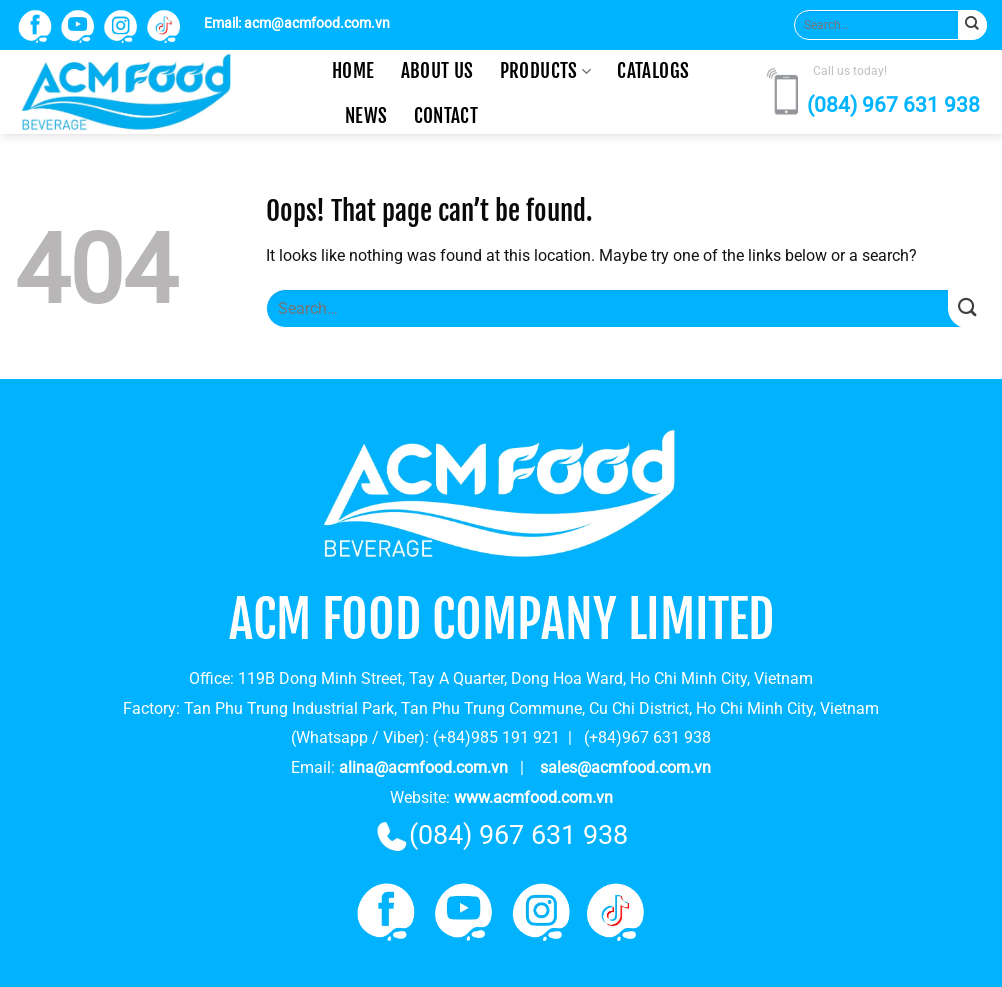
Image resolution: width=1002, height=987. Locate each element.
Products (546, 71)
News (366, 116)
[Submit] (972, 24)
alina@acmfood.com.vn (423, 767)
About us (437, 71)
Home (353, 71)
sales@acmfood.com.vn (625, 767)
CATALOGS (653, 71)
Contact (446, 116)
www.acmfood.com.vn (533, 797)
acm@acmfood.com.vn (317, 23)
